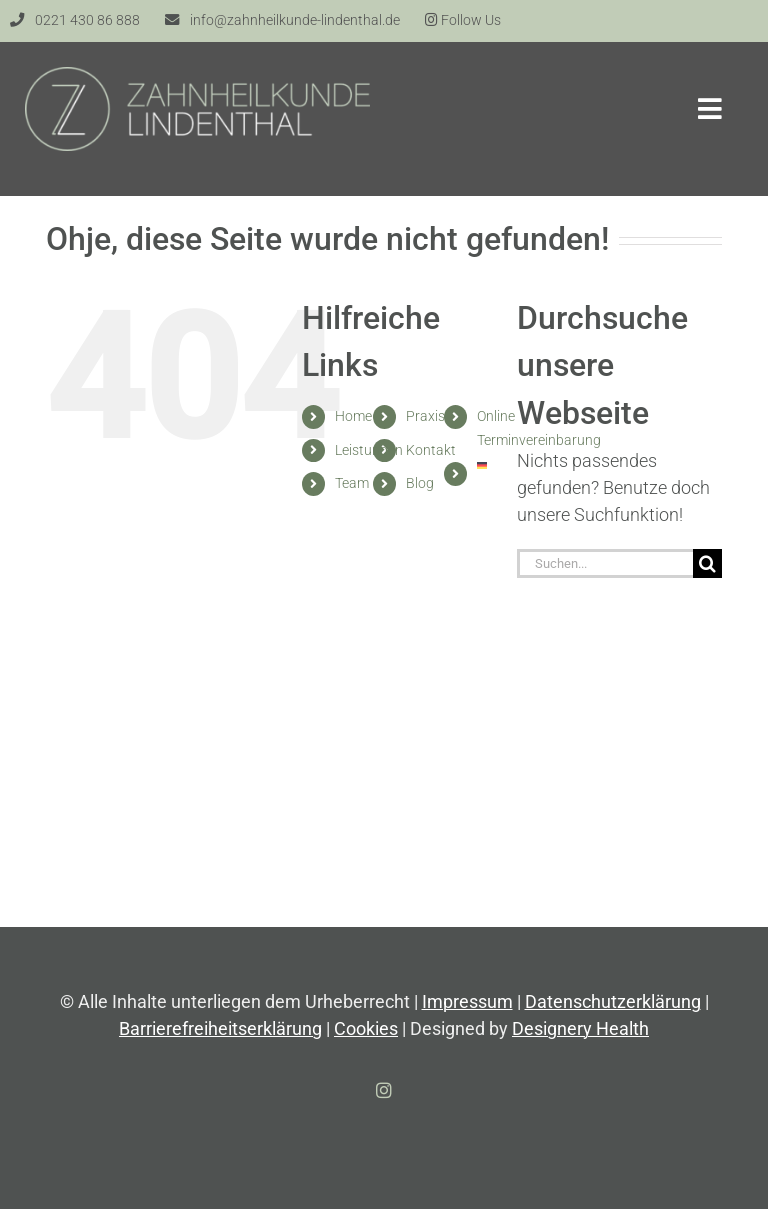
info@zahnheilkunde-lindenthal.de (295, 20)
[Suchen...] (605, 563)
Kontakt (431, 450)
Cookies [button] (366, 1028)
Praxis (425, 416)
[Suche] (707, 563)
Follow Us (463, 20)
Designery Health (580, 1028)
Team (352, 483)
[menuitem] (481, 465)
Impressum (467, 1001)
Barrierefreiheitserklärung (220, 1028)
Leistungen (369, 450)
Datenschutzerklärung (613, 1001)
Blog (420, 483)
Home (353, 416)
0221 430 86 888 (87, 20)
